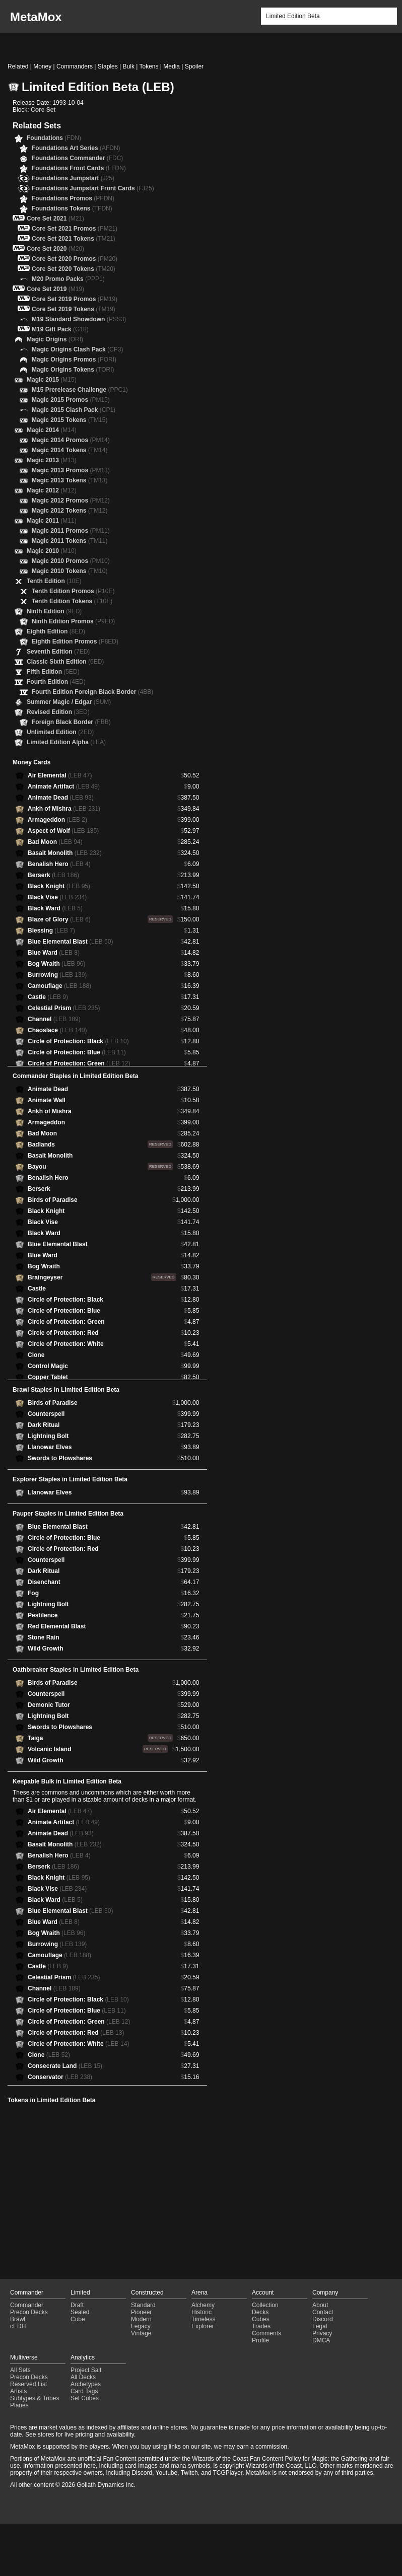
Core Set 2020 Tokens (73, 268)
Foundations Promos (73, 198)
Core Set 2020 (55, 248)
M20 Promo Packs (68, 278)
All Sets (20, 2370)
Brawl (17, 2319)
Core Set (43, 109)
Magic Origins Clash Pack (77, 349)
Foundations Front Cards (79, 168)
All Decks (83, 2377)
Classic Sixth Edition (65, 661)
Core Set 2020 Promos (74, 258)
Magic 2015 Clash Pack (73, 409)
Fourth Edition (56, 681)
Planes (19, 2405)
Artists (18, 2391)
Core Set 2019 (55, 289)
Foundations (54, 137)
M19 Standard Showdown (79, 319)
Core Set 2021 (55, 218)
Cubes (261, 2319)
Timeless (203, 2319)
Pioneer (141, 2312)
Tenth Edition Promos (73, 591)
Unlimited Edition (60, 732)
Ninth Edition (54, 611)
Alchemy (203, 2305)
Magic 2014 (52, 430)
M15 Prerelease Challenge (80, 389)
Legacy (141, 2326)
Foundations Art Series (76, 148)
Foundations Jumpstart (73, 178)
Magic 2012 (52, 490)
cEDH (18, 2326)
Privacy (322, 2333)
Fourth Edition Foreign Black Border (92, 691)
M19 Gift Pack (60, 329)
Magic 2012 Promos (71, 500)
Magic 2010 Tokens (70, 571)
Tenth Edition (54, 581)
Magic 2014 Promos (71, 440)
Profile (260, 2340)
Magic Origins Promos (74, 359)
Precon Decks (29, 2312)
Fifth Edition (53, 671)
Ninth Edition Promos (73, 621)
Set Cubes (85, 2398)
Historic (201, 2312)
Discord (322, 2319)
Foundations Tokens (72, 208)
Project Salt (86, 2370)
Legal (319, 2326)
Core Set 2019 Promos (74, 299)
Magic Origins (55, 339)
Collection (265, 2305)
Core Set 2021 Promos (74, 228)
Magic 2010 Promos (71, 560)
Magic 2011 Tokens (70, 540)
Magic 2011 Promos (71, 530)
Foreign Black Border (71, 722)
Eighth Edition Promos (75, 641)
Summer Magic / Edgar (69, 701)
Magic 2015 (52, 379)
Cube (78, 2319)
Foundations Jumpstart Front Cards (93, 188)
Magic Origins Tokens (73, 369)
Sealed (80, 2312)
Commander (26, 2305)
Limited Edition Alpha (66, 742)
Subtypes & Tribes (34, 2398)
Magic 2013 (52, 460)
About (320, 2305)
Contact (322, 2312)
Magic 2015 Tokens (70, 419)
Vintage (141, 2333)
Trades (261, 2326)
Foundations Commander (77, 158)
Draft (77, 2305)
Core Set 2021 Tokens (73, 238)
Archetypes (86, 2384)
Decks (260, 2312)
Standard (143, 2305)
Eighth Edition (56, 631)
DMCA (321, 2340)
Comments (266, 2333)
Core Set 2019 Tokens (73, 309)
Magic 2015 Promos (71, 399)
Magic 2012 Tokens (70, 510)
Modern (141, 2319)
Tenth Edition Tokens (72, 601)
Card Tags (84, 2391)
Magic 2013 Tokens (70, 480)
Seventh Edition (58, 651)
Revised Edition (58, 711)
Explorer (202, 2326)
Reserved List (28, 2384)
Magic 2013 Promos (71, 470)
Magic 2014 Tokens (70, 450)
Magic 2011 (52, 520)
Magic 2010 (52, 550)
